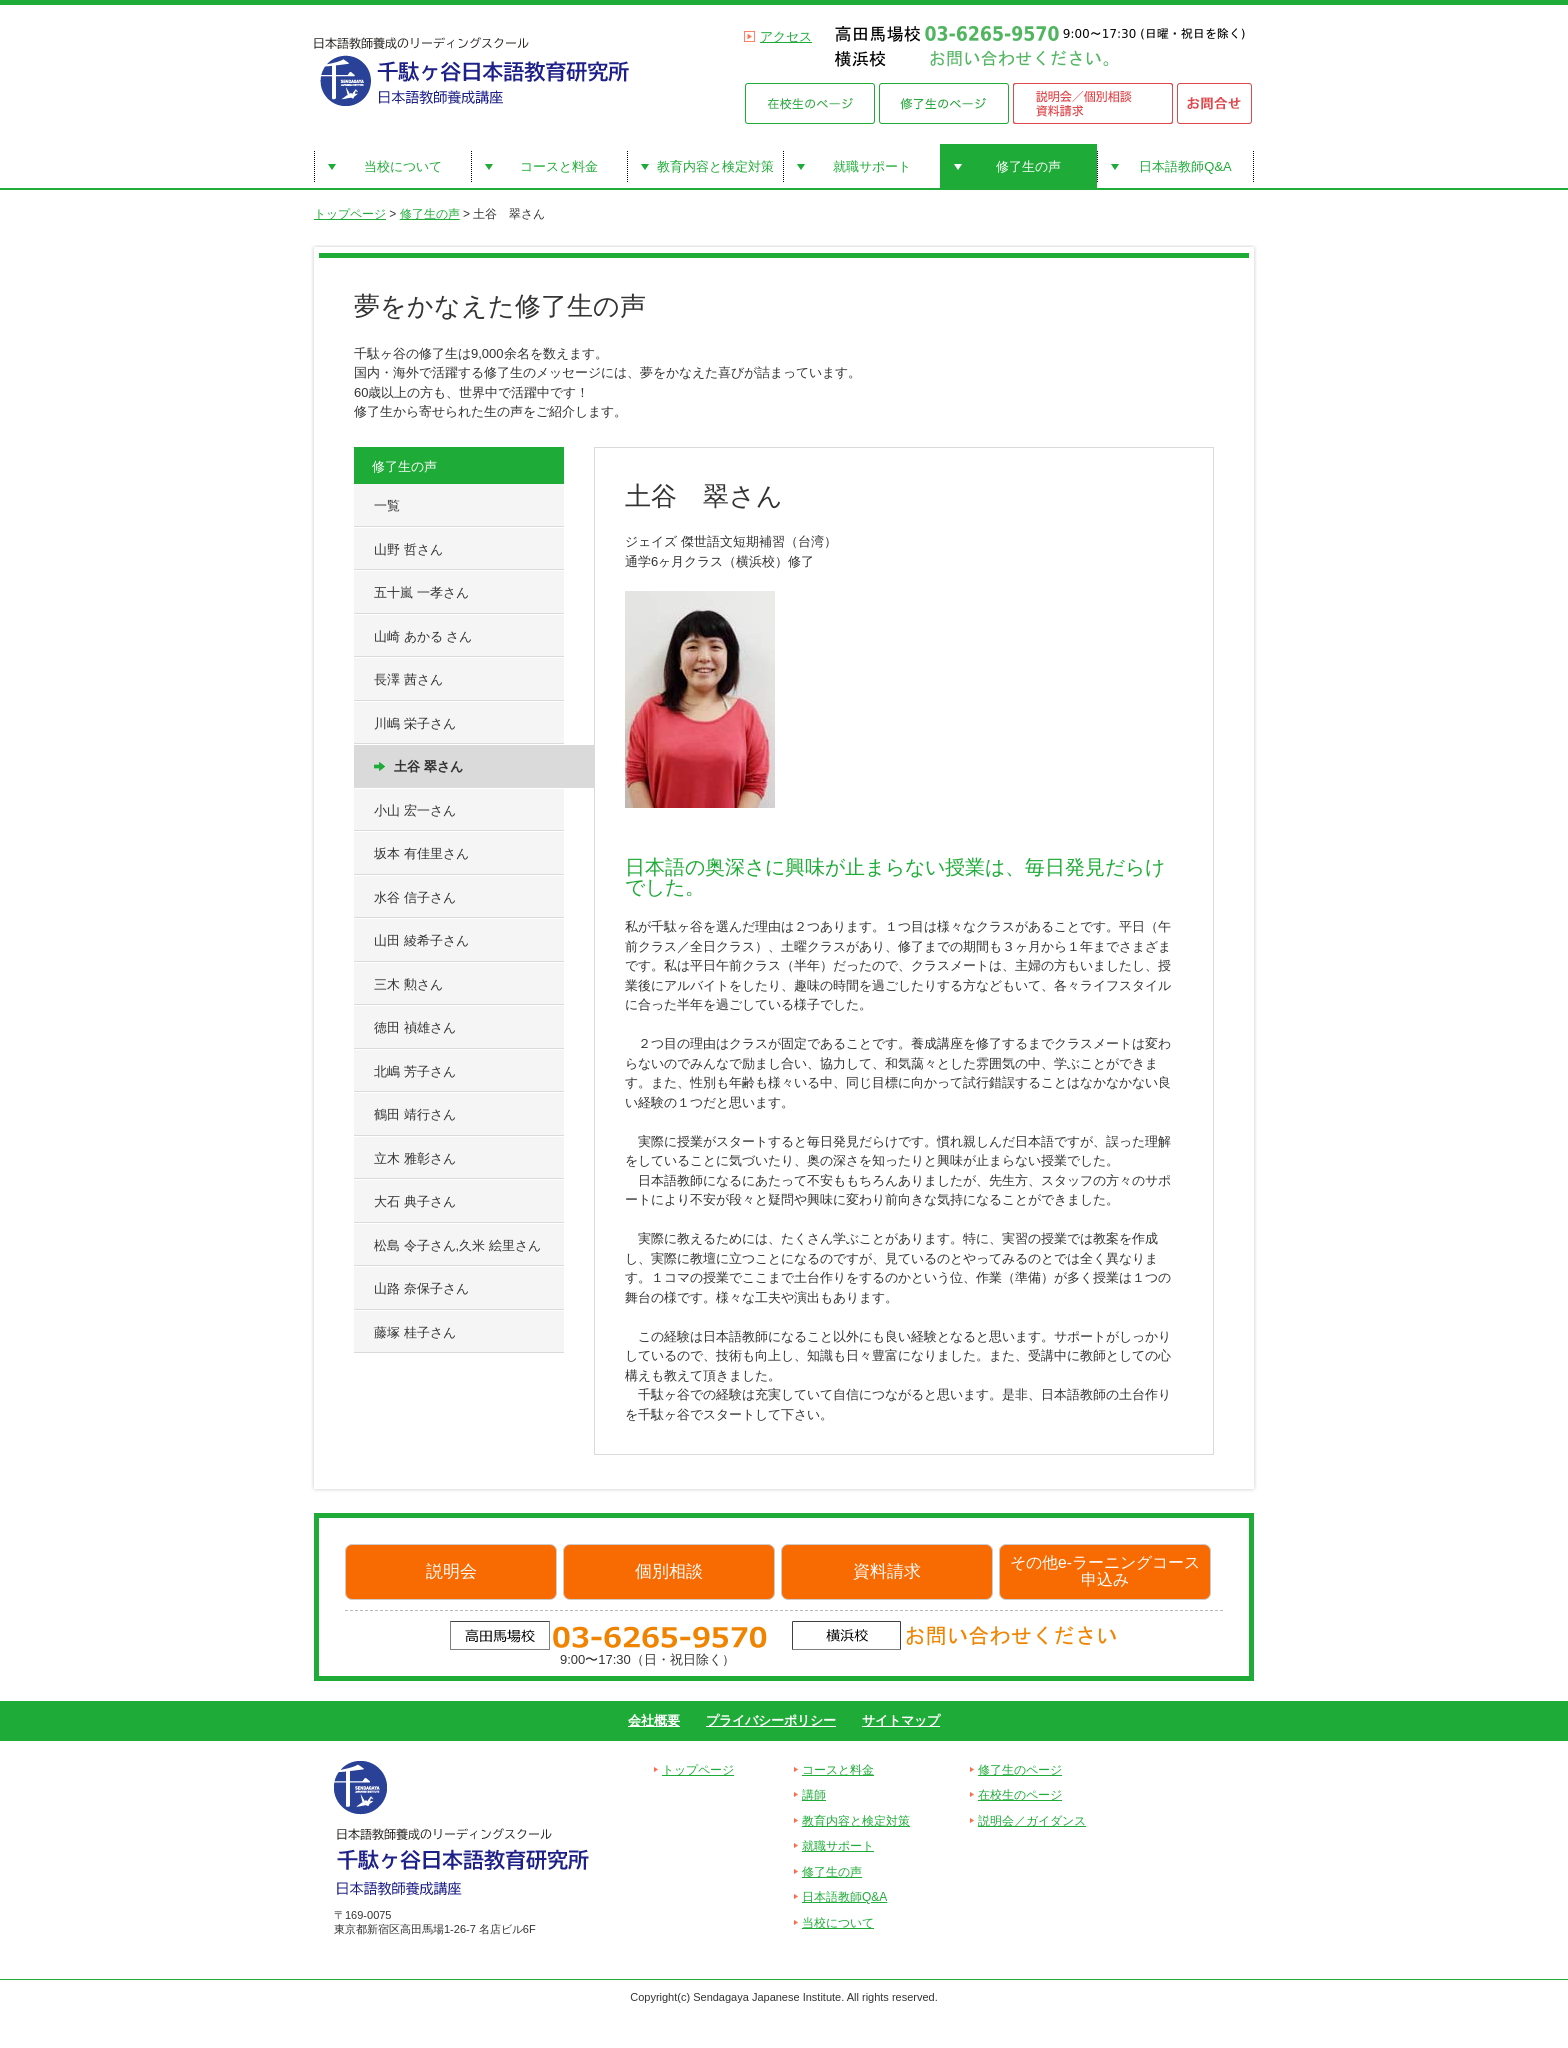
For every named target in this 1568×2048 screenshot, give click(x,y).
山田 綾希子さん (421, 940)
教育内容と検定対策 (715, 166)
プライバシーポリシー (771, 1720)
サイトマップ (901, 1720)
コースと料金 (559, 166)
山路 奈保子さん (421, 1288)
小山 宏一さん (415, 810)
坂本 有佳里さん (421, 853)
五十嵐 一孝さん (421, 592)
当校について (403, 166)
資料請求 (887, 1571)
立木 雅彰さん (415, 1158)
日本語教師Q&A (1185, 166)
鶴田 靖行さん (415, 1114)
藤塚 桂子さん (415, 1332)
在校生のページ (1020, 1795)
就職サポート (872, 166)
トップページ (350, 214)
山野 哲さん (408, 549)
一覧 (387, 505)
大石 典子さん (415, 1201)
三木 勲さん (408, 984)
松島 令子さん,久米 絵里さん (457, 1245)
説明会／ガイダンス (1032, 1821)
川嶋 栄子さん (415, 723)
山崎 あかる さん (423, 636)
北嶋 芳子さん (415, 1071)
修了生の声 (1028, 166)
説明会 (451, 1571)
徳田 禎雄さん (415, 1027)
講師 (814, 1795)
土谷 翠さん (428, 766)
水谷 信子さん (415, 897)
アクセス (786, 36)
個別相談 (669, 1571)
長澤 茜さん (408, 679)
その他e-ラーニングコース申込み (1105, 1571)
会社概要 (654, 1720)
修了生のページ (1020, 1770)
